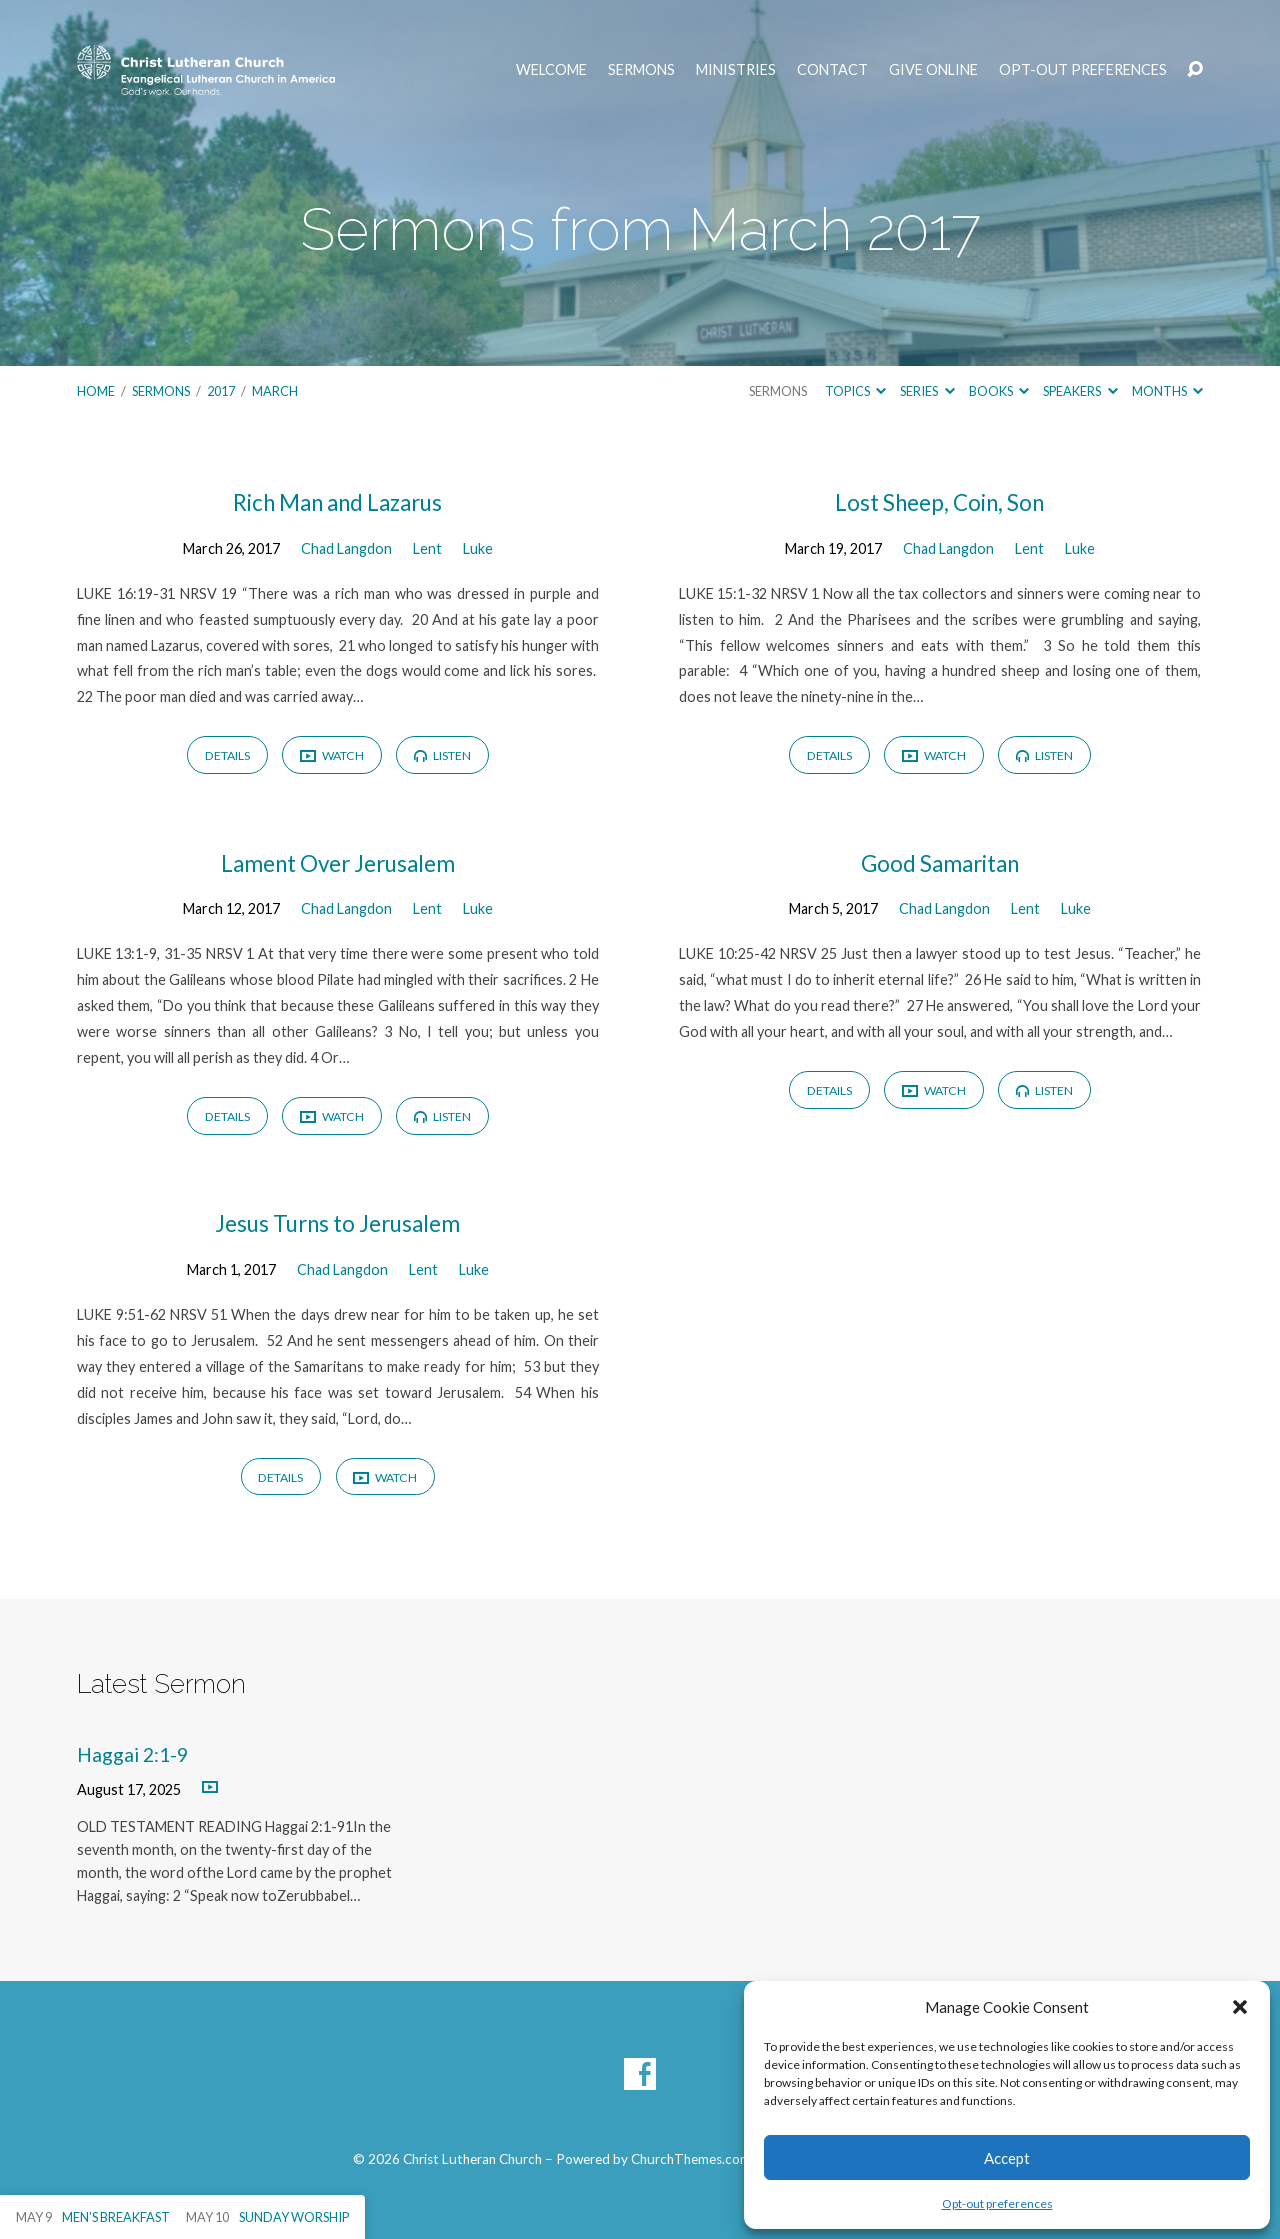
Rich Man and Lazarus (337, 502)
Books (999, 391)
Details (227, 755)
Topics (855, 391)
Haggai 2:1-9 (132, 1754)
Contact (832, 70)
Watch (332, 756)
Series (927, 391)
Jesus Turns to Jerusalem (337, 1223)
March (275, 391)
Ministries (736, 70)
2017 (221, 391)
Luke (478, 548)
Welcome (551, 70)
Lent (427, 548)
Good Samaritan (940, 863)
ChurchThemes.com (691, 2159)
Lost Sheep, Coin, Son (939, 502)
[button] (1240, 2007)
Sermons (641, 70)
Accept (1007, 2158)
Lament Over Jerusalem (338, 863)
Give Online (933, 70)
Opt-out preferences (997, 2203)
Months (1167, 391)
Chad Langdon (346, 548)
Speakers (1080, 391)
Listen (442, 755)
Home (96, 391)
